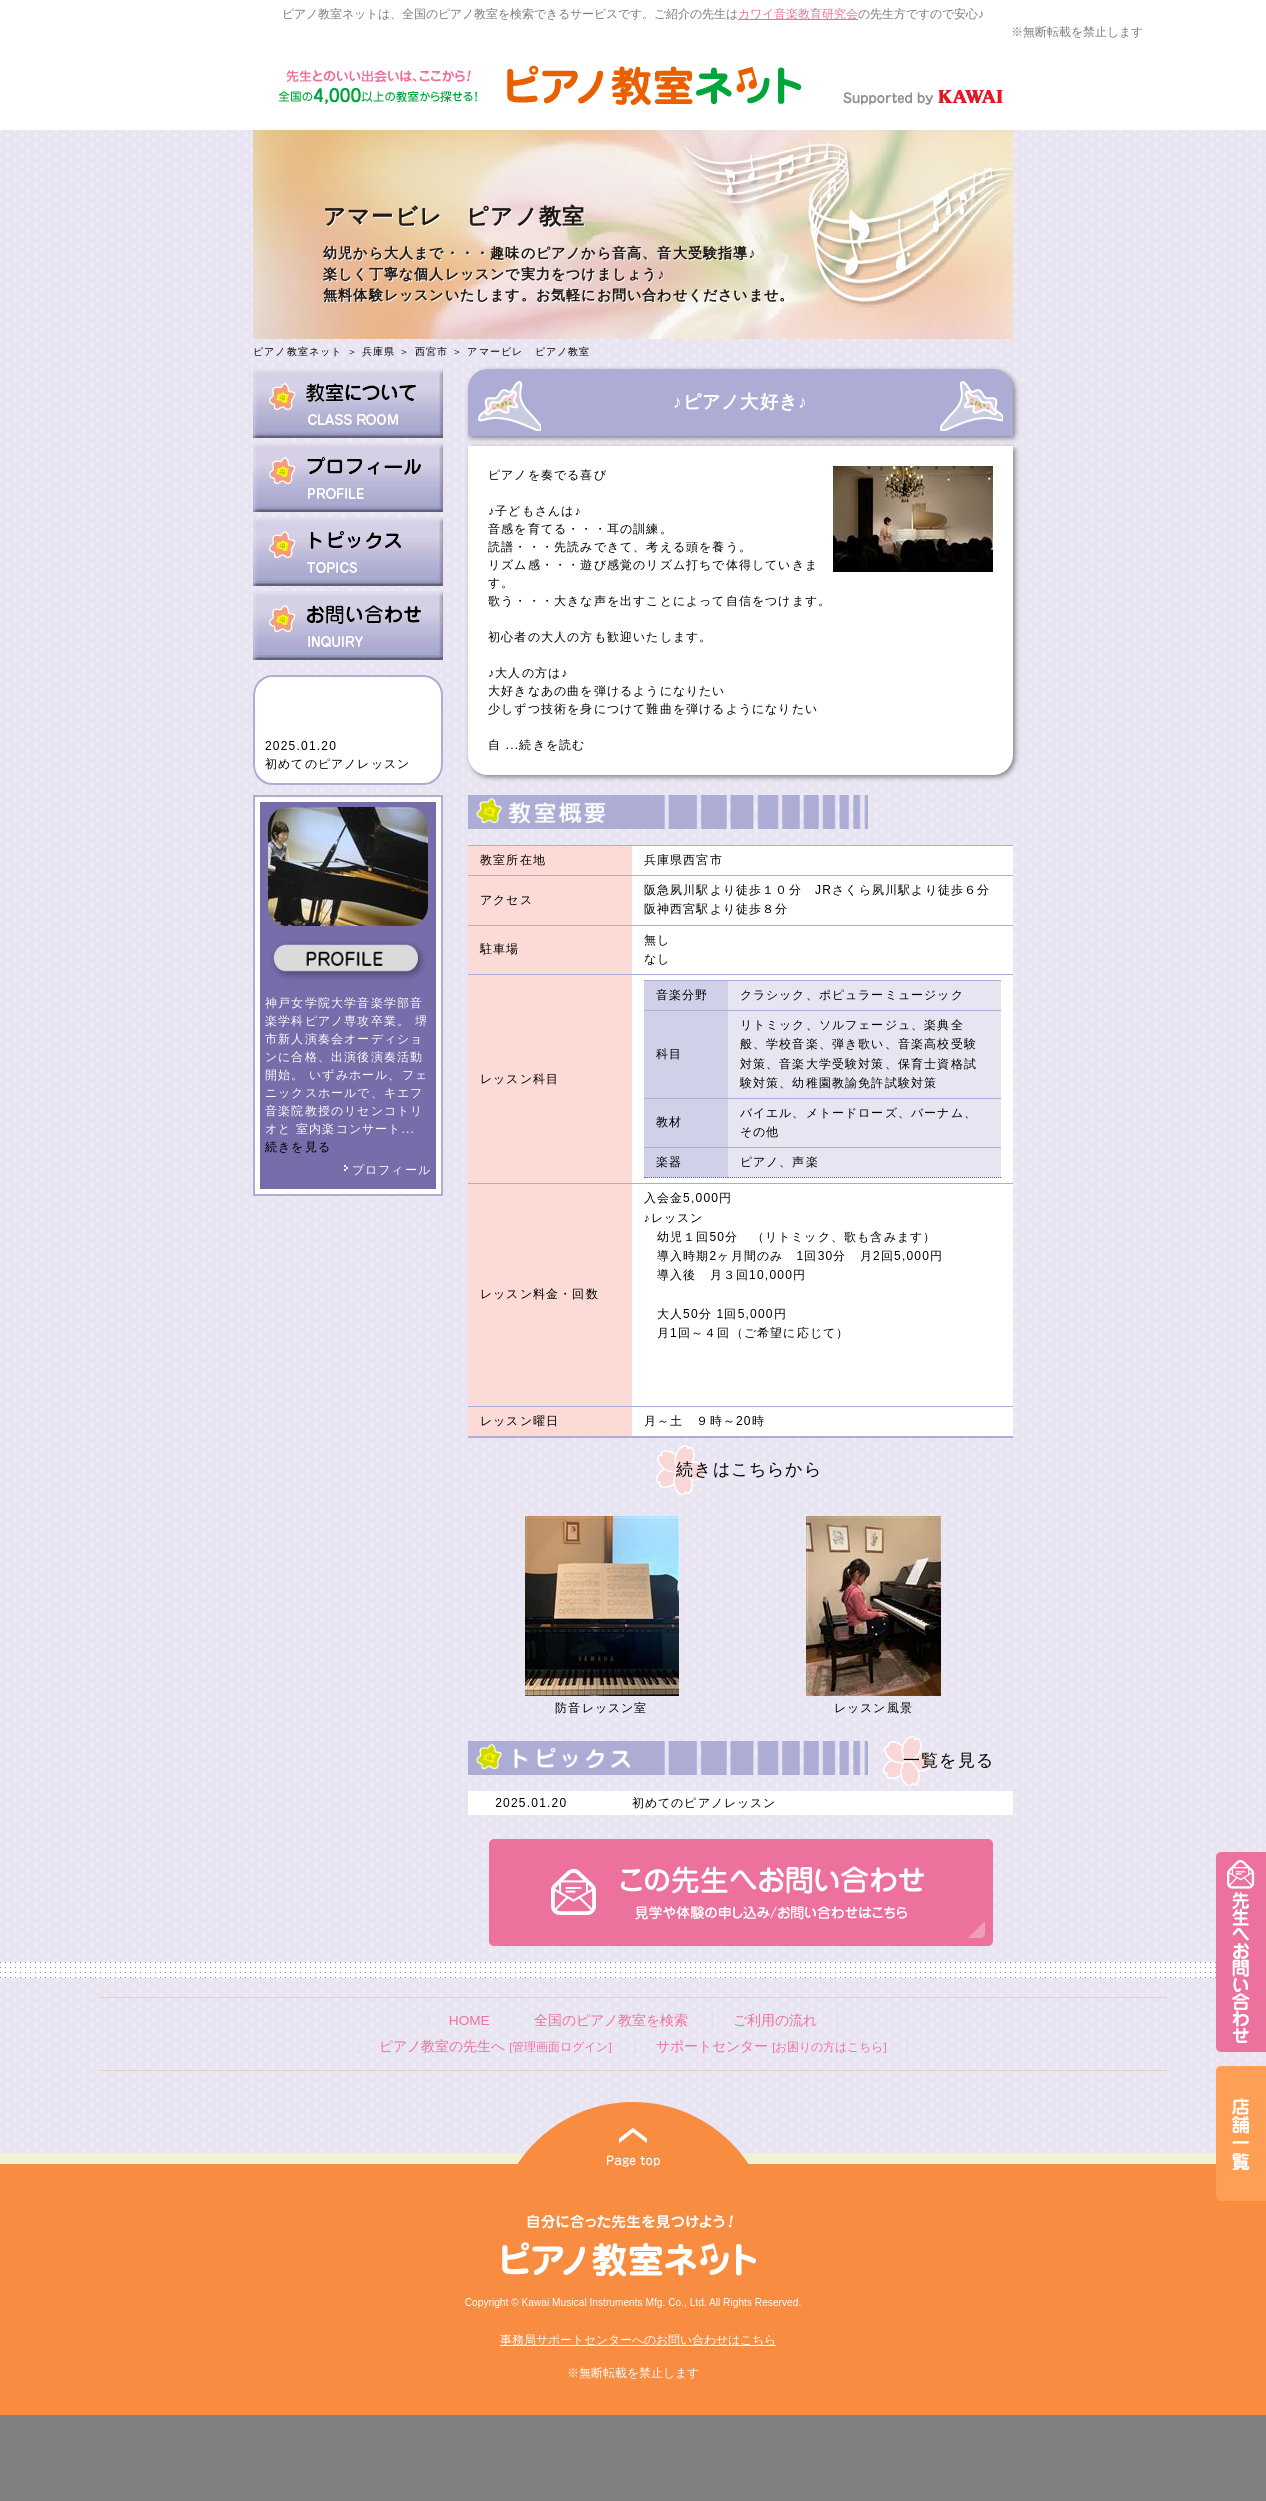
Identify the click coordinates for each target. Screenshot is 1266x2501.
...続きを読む (543, 745)
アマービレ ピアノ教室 (528, 351)
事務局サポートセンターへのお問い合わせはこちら (638, 2340)
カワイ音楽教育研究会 (798, 14)
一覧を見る (948, 1760)
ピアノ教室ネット (298, 351)
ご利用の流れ (775, 2020)
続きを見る (298, 1147)
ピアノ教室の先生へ (495, 2046)
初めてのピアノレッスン (337, 764)
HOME (469, 2020)
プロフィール (387, 1170)
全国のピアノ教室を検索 (611, 2020)
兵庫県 (379, 351)
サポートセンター (771, 2046)
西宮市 (432, 351)
